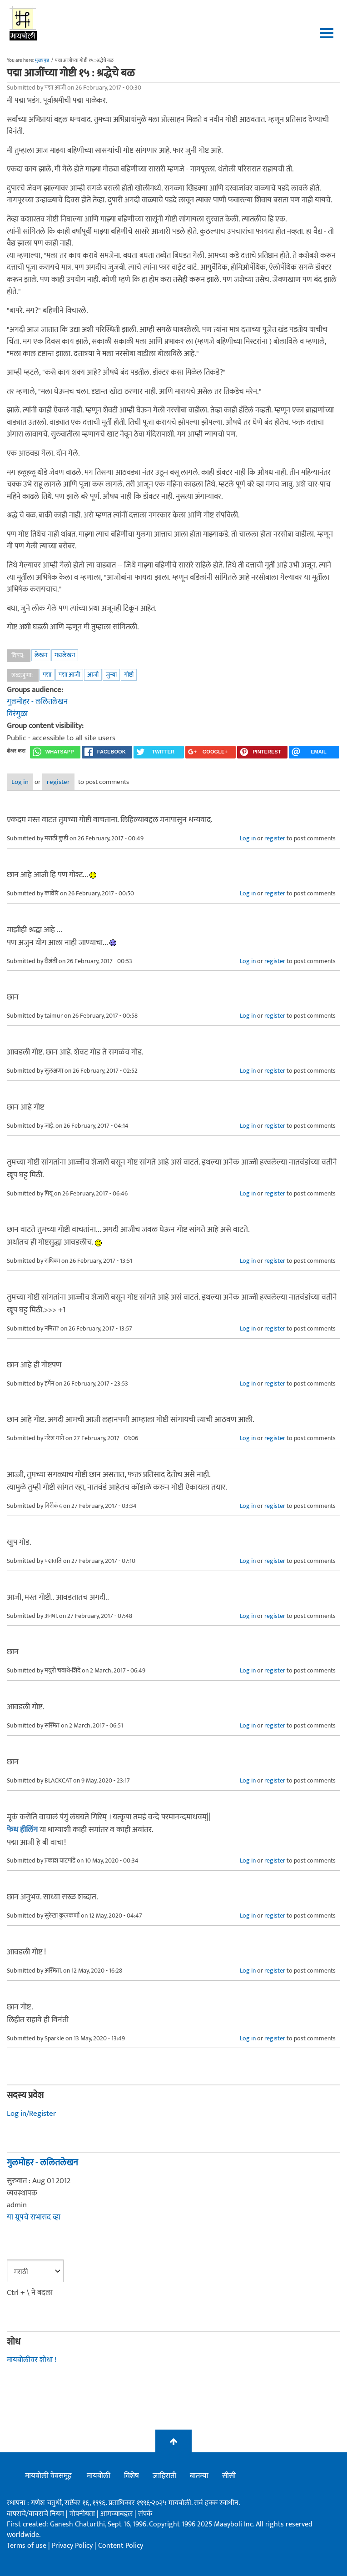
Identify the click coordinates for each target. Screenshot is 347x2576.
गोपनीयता (83, 2514)
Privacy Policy (73, 2546)
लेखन (41, 655)
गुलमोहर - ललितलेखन (37, 701)
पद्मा (47, 674)
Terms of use (26, 2546)
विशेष (131, 2476)
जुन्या (111, 674)
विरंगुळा (17, 714)
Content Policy (120, 2546)
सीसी (229, 2476)
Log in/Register (31, 2113)
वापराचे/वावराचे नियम (35, 2514)
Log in (20, 782)
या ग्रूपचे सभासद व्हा (33, 2217)
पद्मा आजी (69, 674)
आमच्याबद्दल (117, 2514)
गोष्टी (129, 674)
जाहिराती (164, 2476)
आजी (93, 674)
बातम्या (199, 2476)
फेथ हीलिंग (22, 1830)
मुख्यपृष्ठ (42, 60)
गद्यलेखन (65, 655)
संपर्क (145, 2514)
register (58, 782)
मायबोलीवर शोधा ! (31, 2360)
